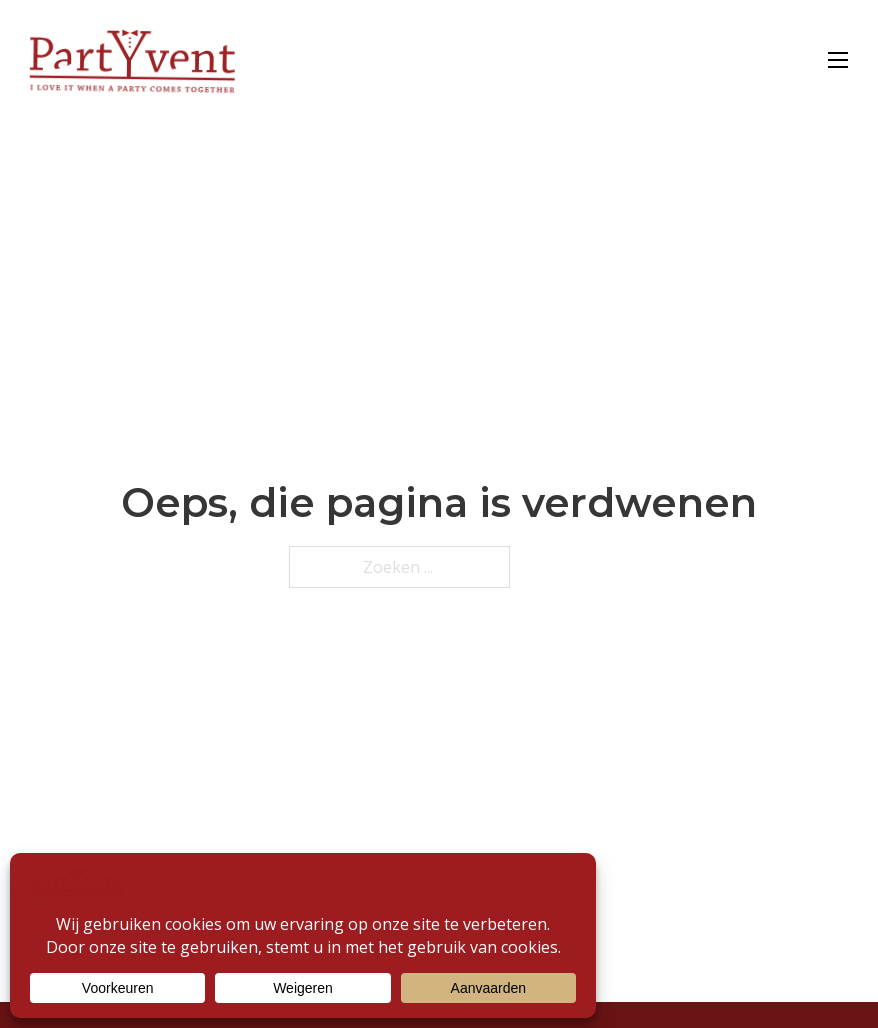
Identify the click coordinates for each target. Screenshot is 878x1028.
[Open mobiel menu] (838, 60)
